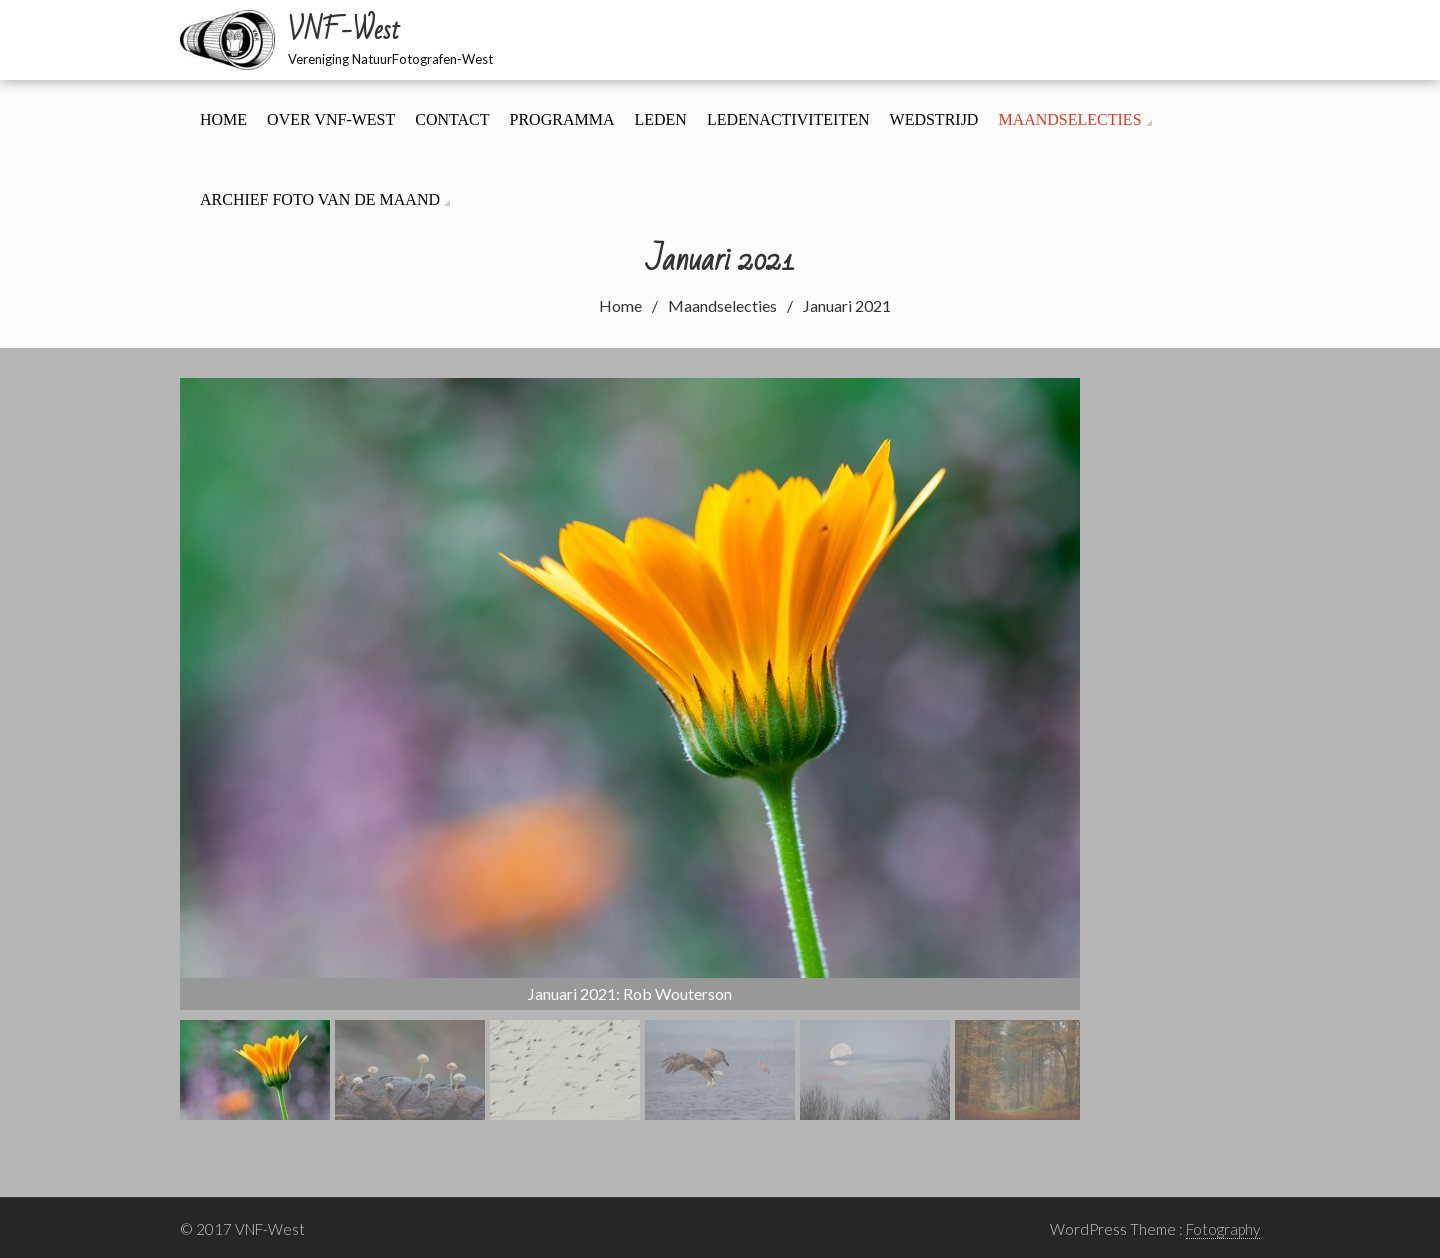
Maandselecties (1069, 119)
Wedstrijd (934, 119)
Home (223, 119)
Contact (452, 119)
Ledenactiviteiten (788, 119)
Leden (660, 119)
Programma (562, 119)
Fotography (1223, 1229)
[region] (630, 749)
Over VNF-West (331, 119)
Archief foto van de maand (320, 199)
